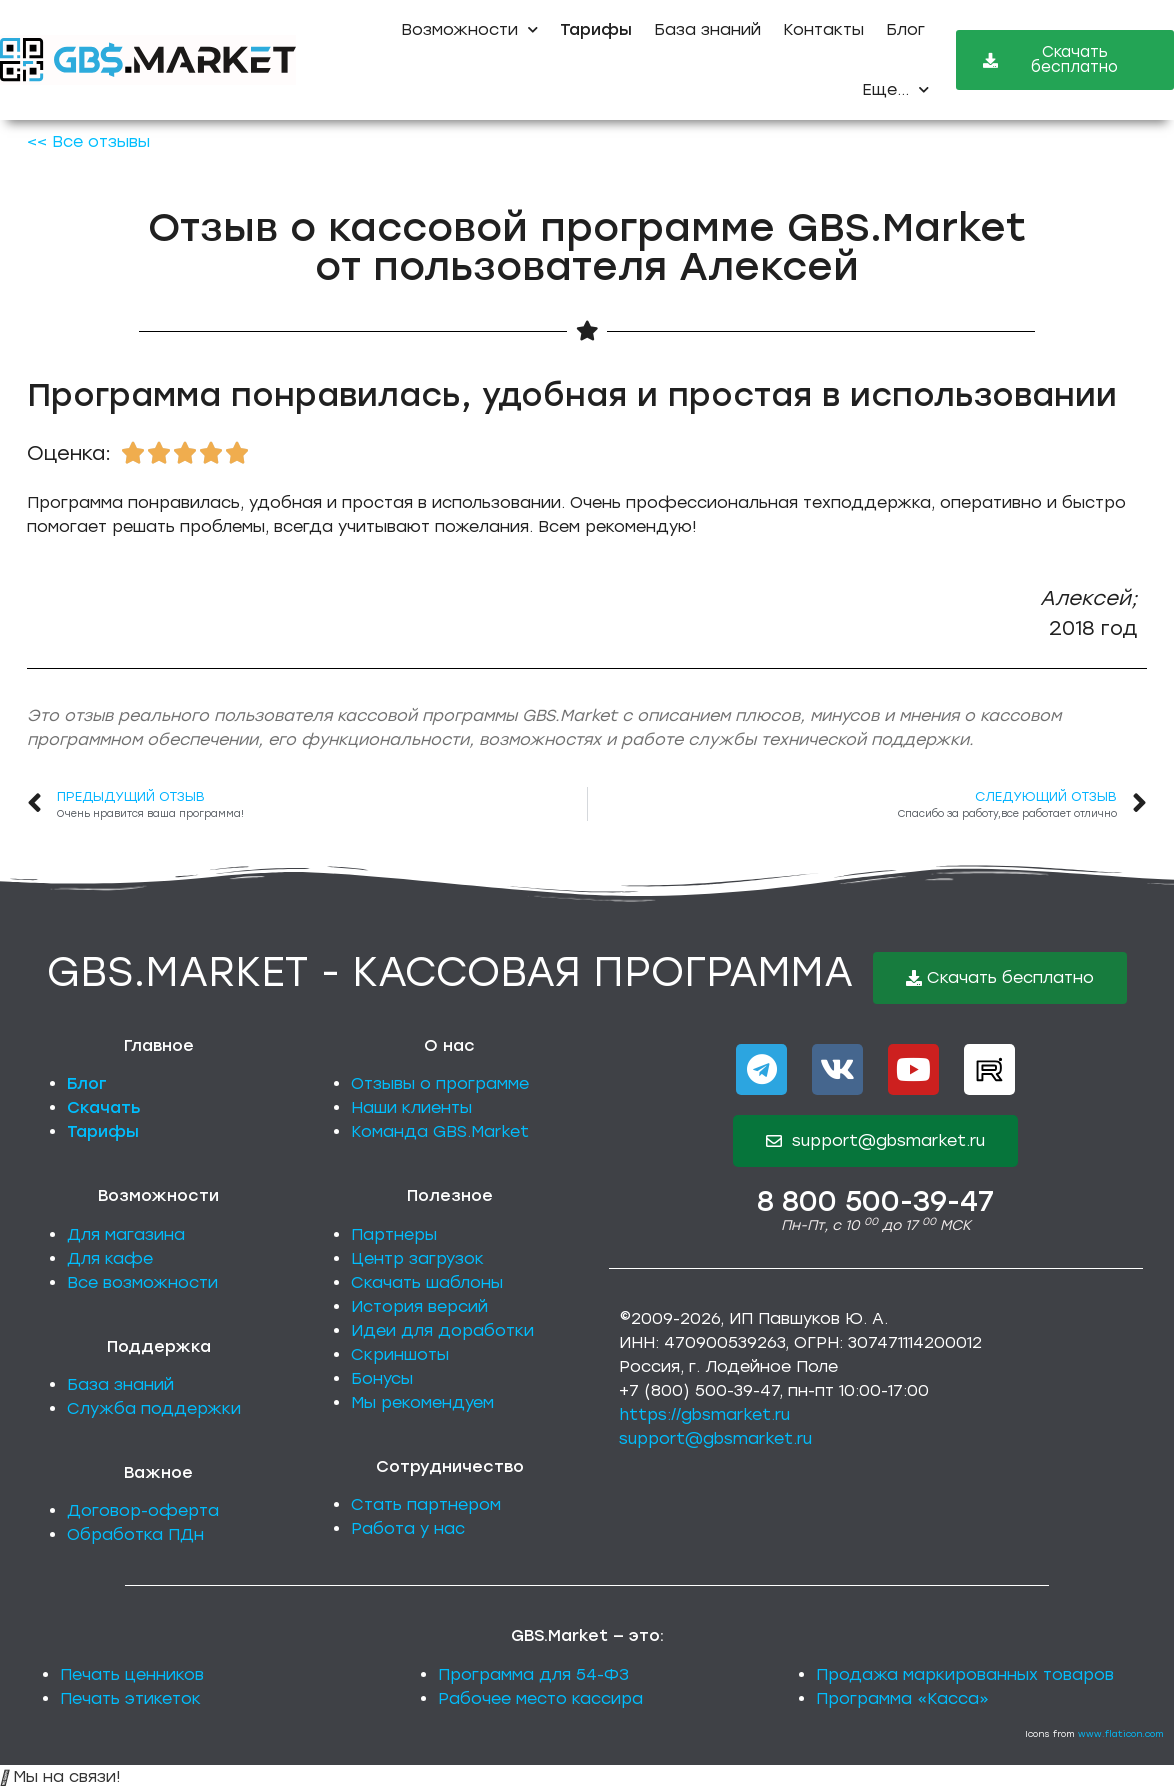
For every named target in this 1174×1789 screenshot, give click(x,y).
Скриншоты (400, 1354)
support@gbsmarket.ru (715, 1438)
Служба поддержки (154, 1408)
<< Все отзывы (88, 141)
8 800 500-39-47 (875, 1201)
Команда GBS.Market (440, 1131)
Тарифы (103, 1131)
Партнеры (394, 1234)
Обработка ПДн (135, 1534)
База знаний (707, 29)
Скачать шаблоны (427, 1282)
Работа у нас (408, 1528)
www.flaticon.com (1121, 1733)
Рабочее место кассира (540, 1698)
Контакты (823, 29)
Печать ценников (132, 1674)
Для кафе (110, 1258)
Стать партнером (426, 1504)
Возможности (469, 29)
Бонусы (382, 1378)
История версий (419, 1306)
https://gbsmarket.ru (704, 1414)
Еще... (895, 89)
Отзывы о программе (440, 1083)
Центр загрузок (417, 1258)
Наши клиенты (411, 1107)
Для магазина (126, 1234)
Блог (905, 29)
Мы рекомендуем (422, 1402)
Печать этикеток (130, 1698)
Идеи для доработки (442, 1330)
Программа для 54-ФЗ (533, 1674)
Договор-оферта (143, 1510)
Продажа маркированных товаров (965, 1674)
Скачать (104, 1107)
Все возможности (142, 1282)
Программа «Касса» (902, 1698)
